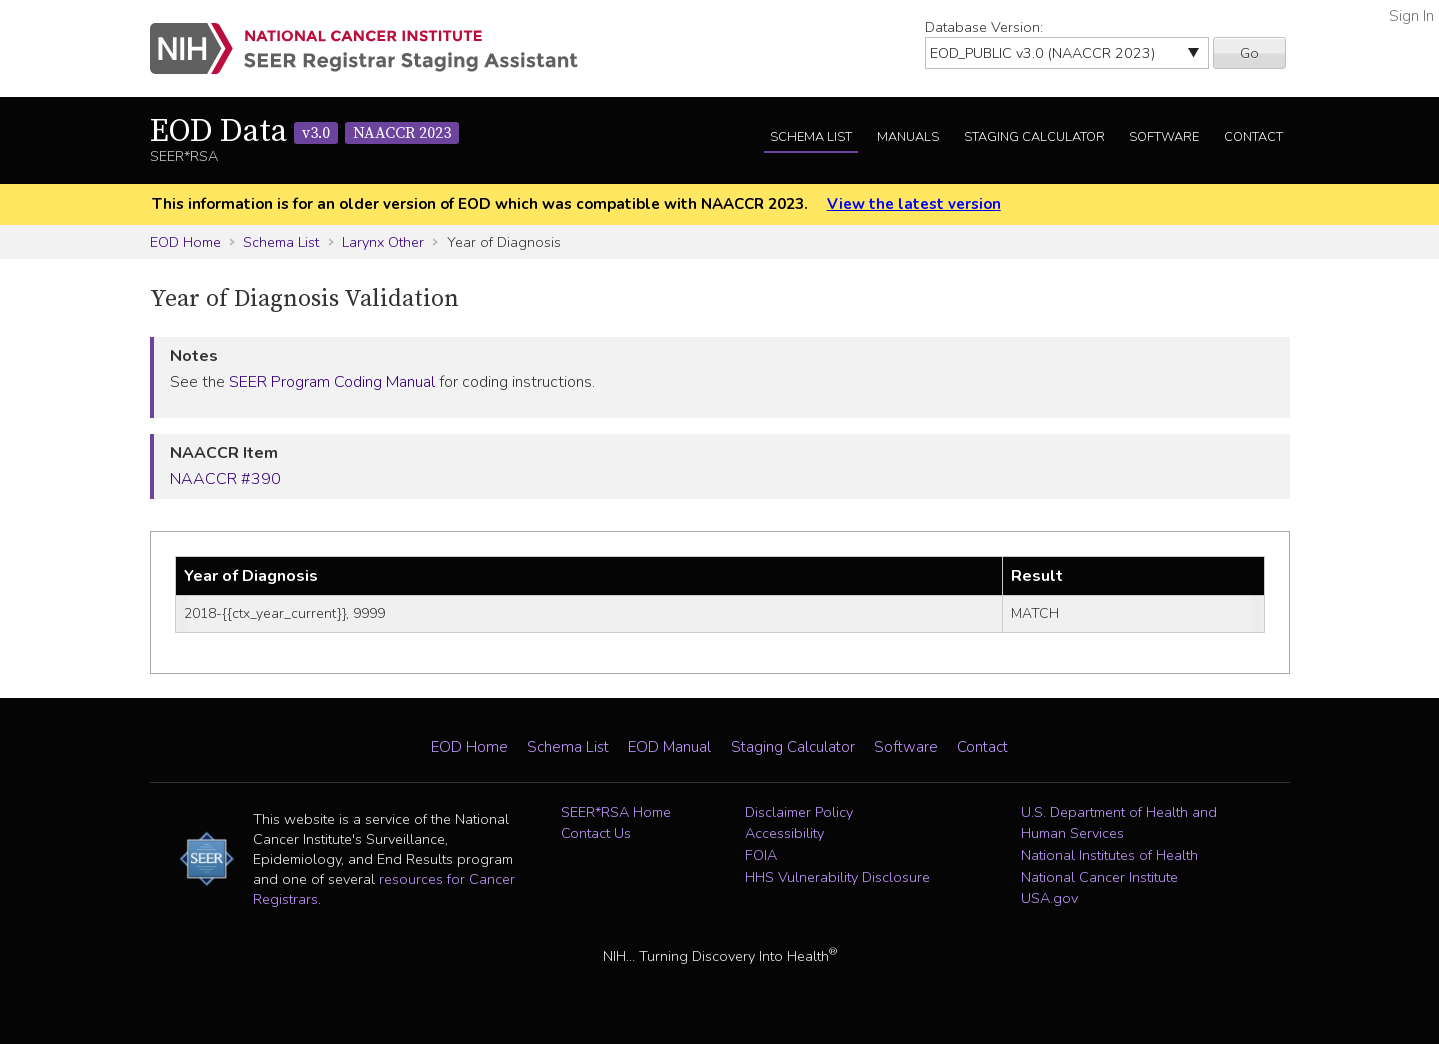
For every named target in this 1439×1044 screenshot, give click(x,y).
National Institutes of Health (1109, 855)
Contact (1253, 137)
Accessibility (784, 833)
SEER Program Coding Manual (332, 382)
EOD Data (304, 132)
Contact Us (596, 833)
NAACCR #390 (225, 479)
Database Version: (984, 27)
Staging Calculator (1034, 137)
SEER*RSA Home (616, 812)
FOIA (761, 855)
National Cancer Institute (1099, 877)
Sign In (1411, 16)
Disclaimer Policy (799, 812)
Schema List (811, 137)
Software (1164, 137)
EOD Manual (669, 747)
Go (1249, 53)
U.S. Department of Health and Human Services (1119, 823)
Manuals (908, 137)
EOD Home (185, 242)
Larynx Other (383, 242)
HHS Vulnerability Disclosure (837, 877)
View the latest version (914, 204)
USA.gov (1049, 898)
